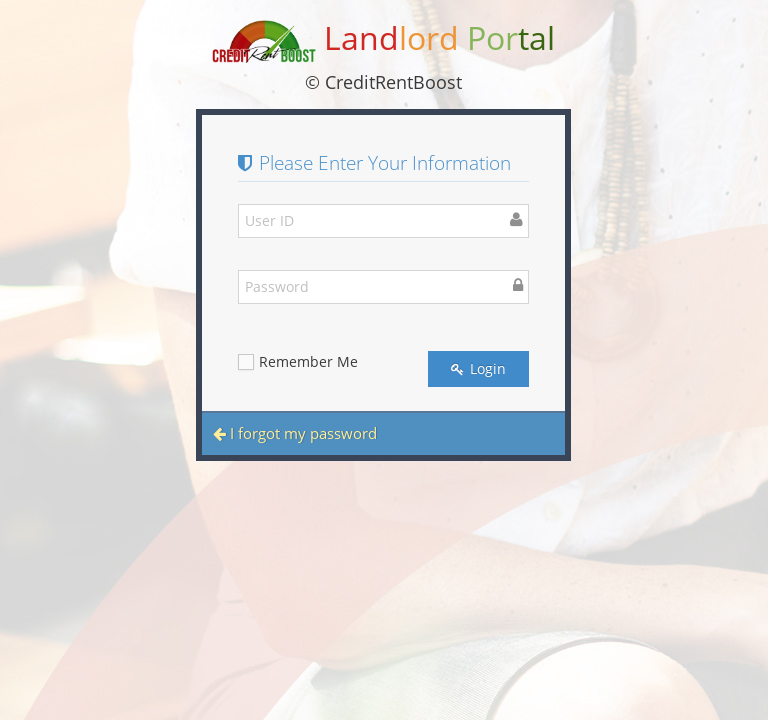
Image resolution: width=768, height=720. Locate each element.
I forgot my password (295, 433)
